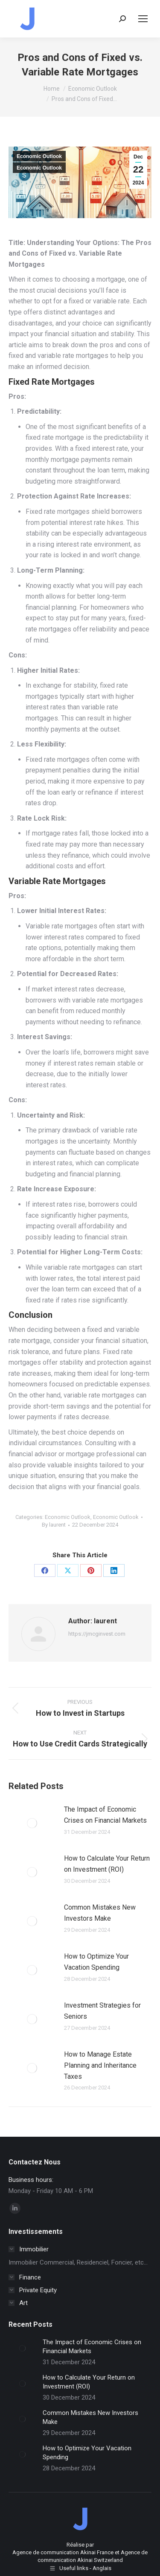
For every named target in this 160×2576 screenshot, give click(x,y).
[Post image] (32, 1823)
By (54, 1524)
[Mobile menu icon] (142, 18)
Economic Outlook (39, 156)
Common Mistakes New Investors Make (100, 1912)
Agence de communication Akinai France (63, 2552)
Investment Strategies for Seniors (102, 2010)
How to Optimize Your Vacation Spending (96, 1961)
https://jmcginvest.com (96, 1634)
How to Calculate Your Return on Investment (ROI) (107, 1863)
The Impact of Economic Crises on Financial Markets (105, 1814)
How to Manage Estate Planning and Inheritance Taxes (100, 2065)
